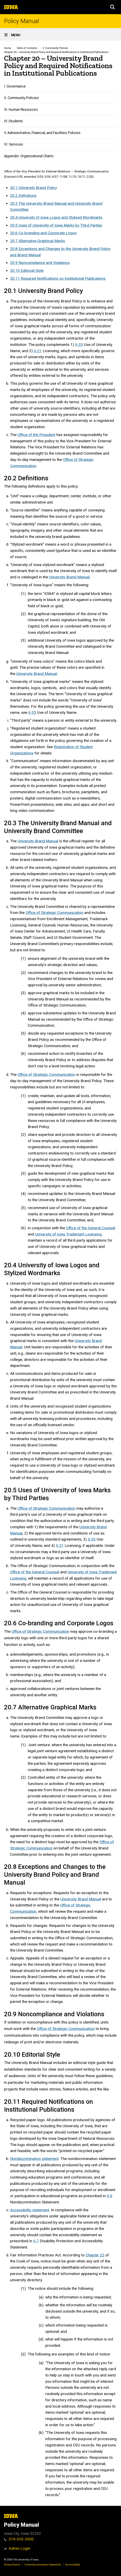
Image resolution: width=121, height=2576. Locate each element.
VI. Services (13, 144)
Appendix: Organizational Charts (29, 156)
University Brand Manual (69, 577)
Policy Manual (21, 21)
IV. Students (13, 121)
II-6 (109, 2196)
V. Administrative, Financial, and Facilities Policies (42, 133)
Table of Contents (27, 48)
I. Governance (15, 86)
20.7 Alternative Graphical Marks (37, 241)
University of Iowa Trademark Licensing (68, 1234)
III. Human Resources (21, 110)
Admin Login (19, 2548)
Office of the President (36, 434)
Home (7, 48)
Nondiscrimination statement (34, 2158)
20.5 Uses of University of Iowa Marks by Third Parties (56, 225)
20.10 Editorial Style (26, 270)
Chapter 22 (95, 2255)
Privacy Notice (12, 2564)
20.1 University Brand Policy (33, 187)
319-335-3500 (19, 2539)
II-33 (79, 344)
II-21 (38, 351)
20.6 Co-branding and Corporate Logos (43, 233)
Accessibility (72, 2564)
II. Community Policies (55, 48)
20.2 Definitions (23, 195)
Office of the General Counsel (90, 1228)
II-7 (36, 2241)
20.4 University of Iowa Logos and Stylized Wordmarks (56, 217)
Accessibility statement (29, 2210)
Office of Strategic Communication (54, 912)
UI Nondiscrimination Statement (43, 2564)
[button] (112, 7)
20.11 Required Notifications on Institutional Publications (57, 278)
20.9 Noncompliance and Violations (40, 263)
